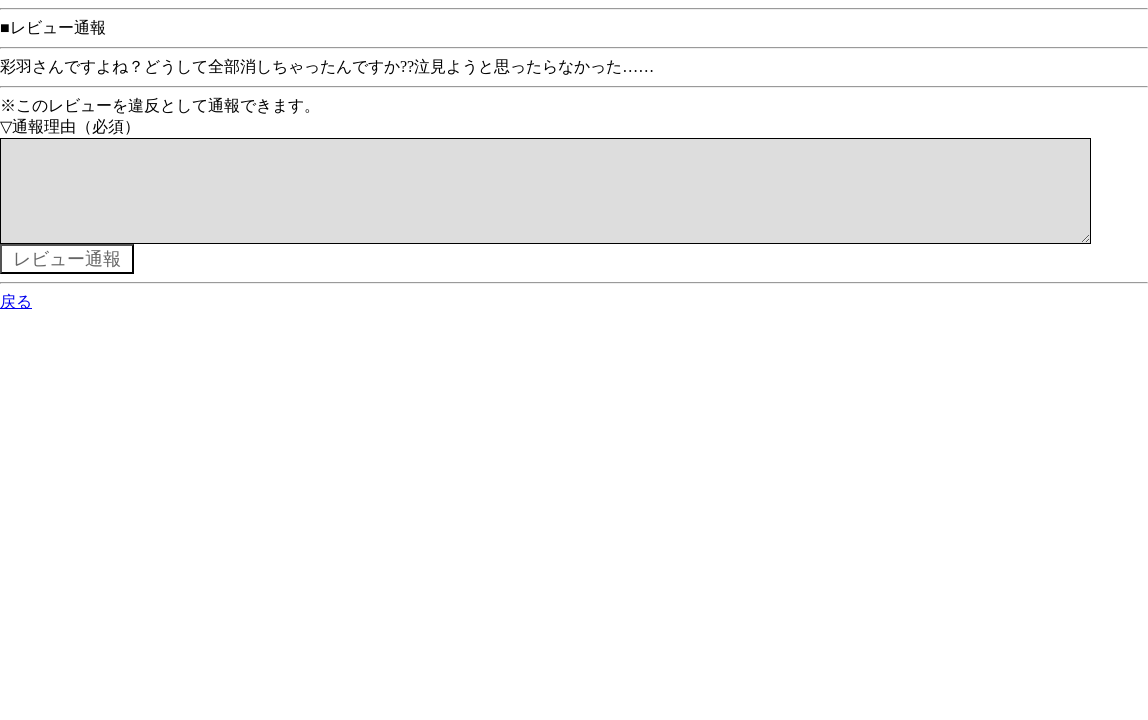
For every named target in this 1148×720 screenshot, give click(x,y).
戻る (16, 321)
